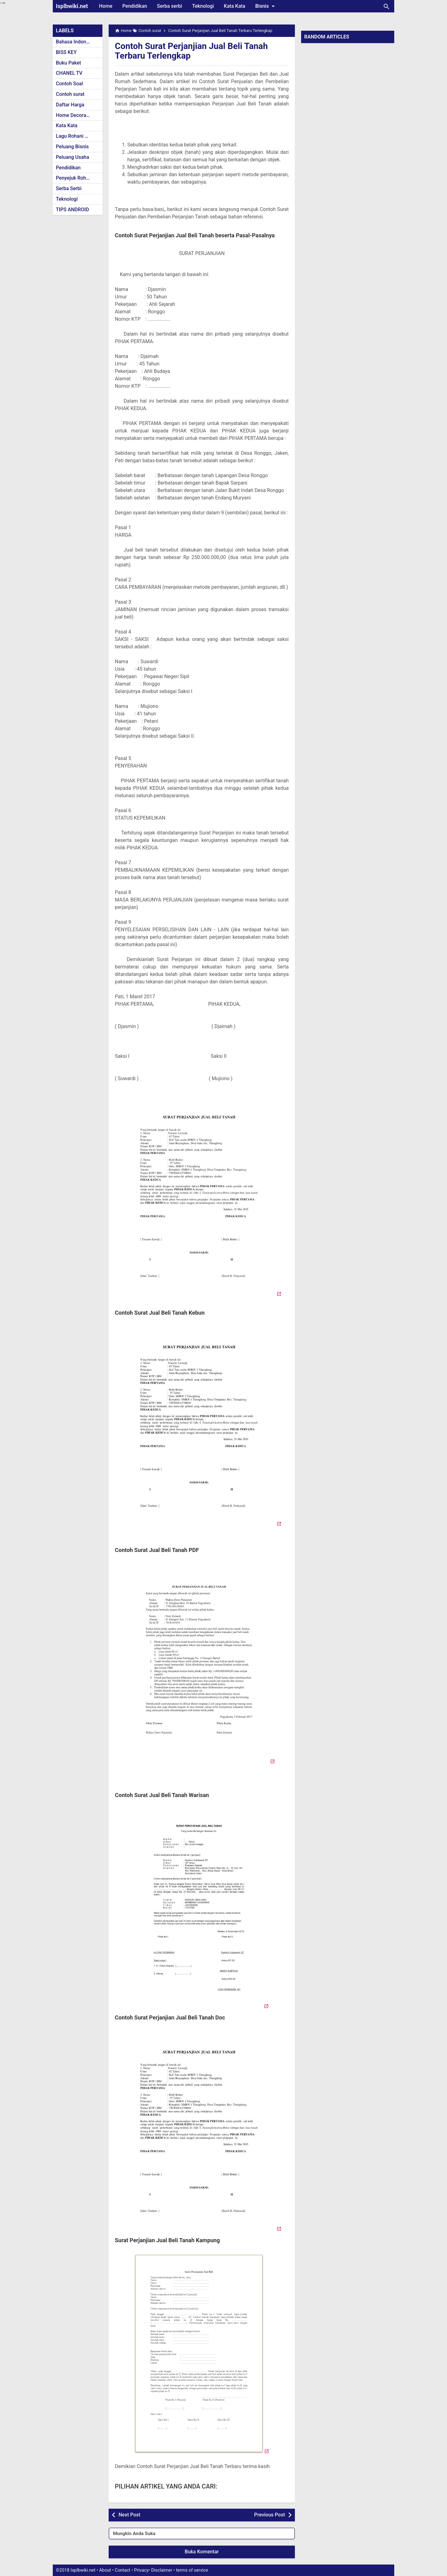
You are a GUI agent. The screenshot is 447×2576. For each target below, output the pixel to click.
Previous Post (269, 2515)
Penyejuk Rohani (74, 178)
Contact (122, 2570)
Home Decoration (75, 115)
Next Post (129, 2515)
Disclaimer (161, 2570)
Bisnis (266, 6)
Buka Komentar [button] (202, 2552)
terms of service (192, 2570)
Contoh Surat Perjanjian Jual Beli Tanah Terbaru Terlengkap (192, 51)
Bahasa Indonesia (75, 42)
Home (105, 6)
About (105, 2570)
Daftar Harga (70, 105)
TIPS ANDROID (72, 209)
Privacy (141, 2570)
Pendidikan (134, 6)
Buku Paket (68, 63)
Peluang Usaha (72, 157)
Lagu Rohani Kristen (78, 136)
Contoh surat (70, 94)
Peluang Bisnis (72, 147)
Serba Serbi (69, 188)
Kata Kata (234, 6)
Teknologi (203, 6)
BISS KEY (66, 52)
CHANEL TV (69, 73)
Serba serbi (169, 6)
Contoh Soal (69, 84)
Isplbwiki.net (72, 6)
